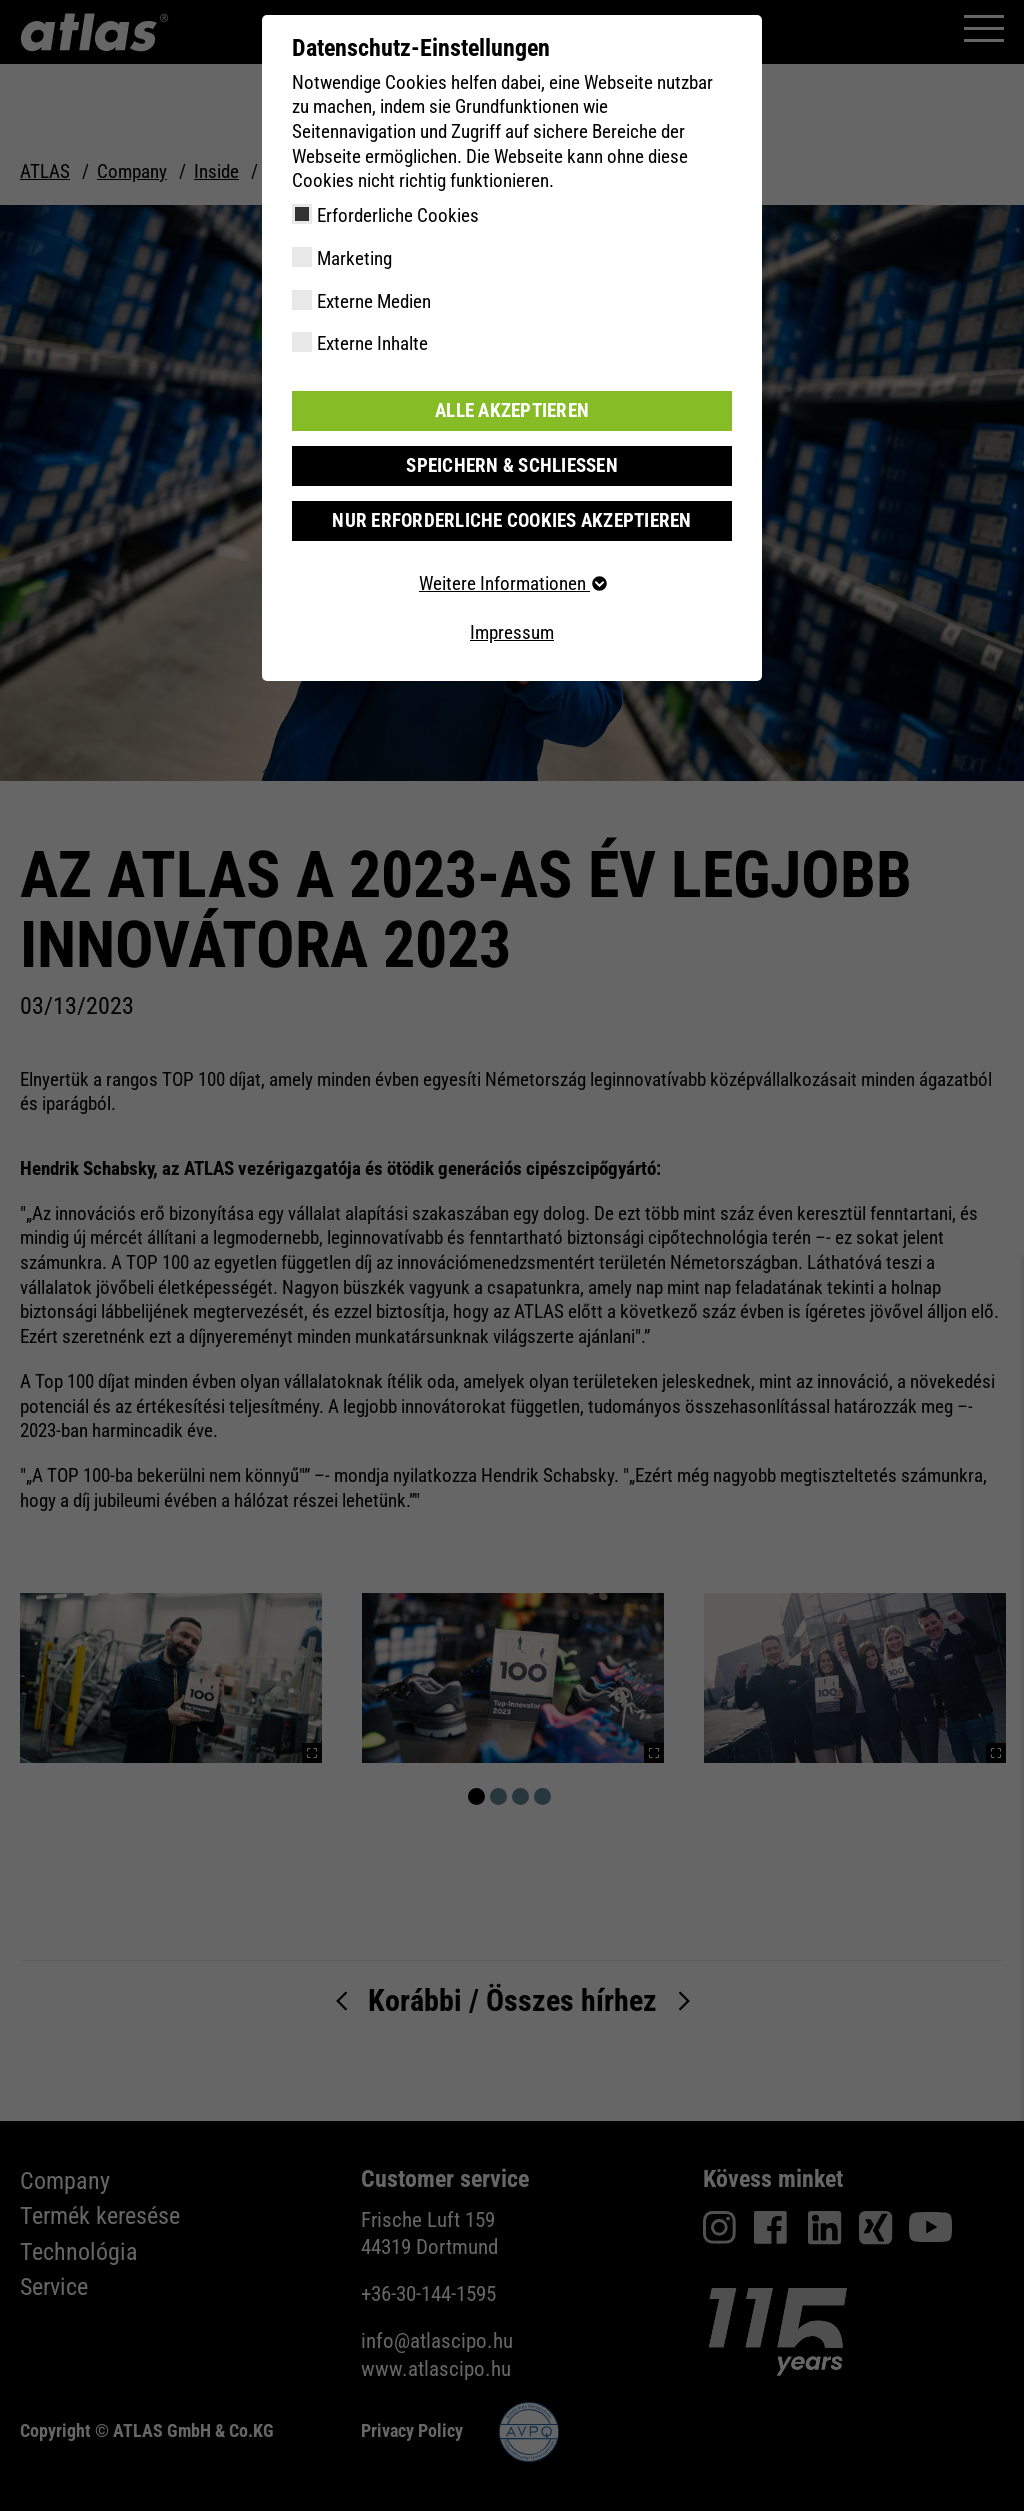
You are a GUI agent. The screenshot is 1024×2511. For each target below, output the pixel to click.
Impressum (512, 632)
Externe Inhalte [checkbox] (372, 343)
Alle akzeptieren (512, 410)
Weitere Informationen (512, 583)
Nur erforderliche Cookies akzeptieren (511, 520)
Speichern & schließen (512, 465)
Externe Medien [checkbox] (374, 301)
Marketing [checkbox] (354, 258)
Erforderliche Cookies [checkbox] (398, 215)
